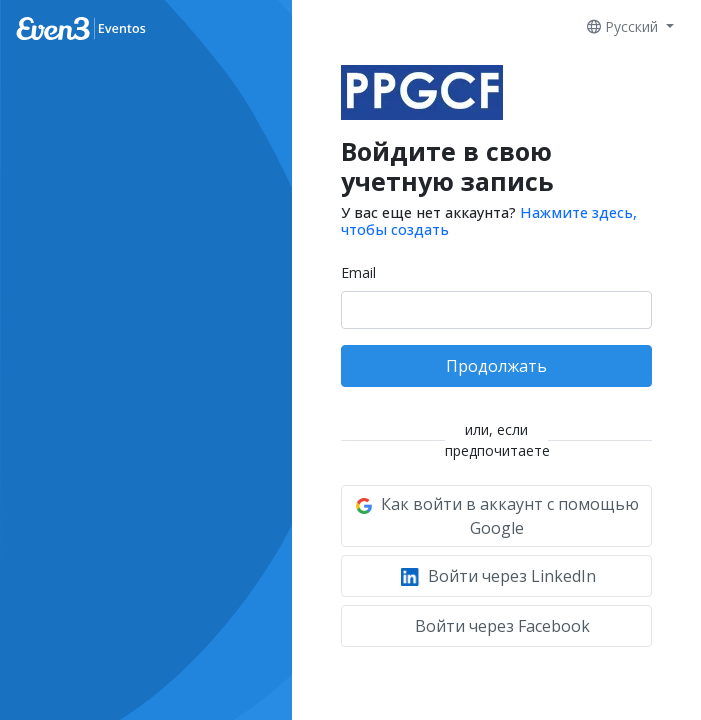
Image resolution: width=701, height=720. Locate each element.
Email (358, 272)
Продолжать (496, 366)
